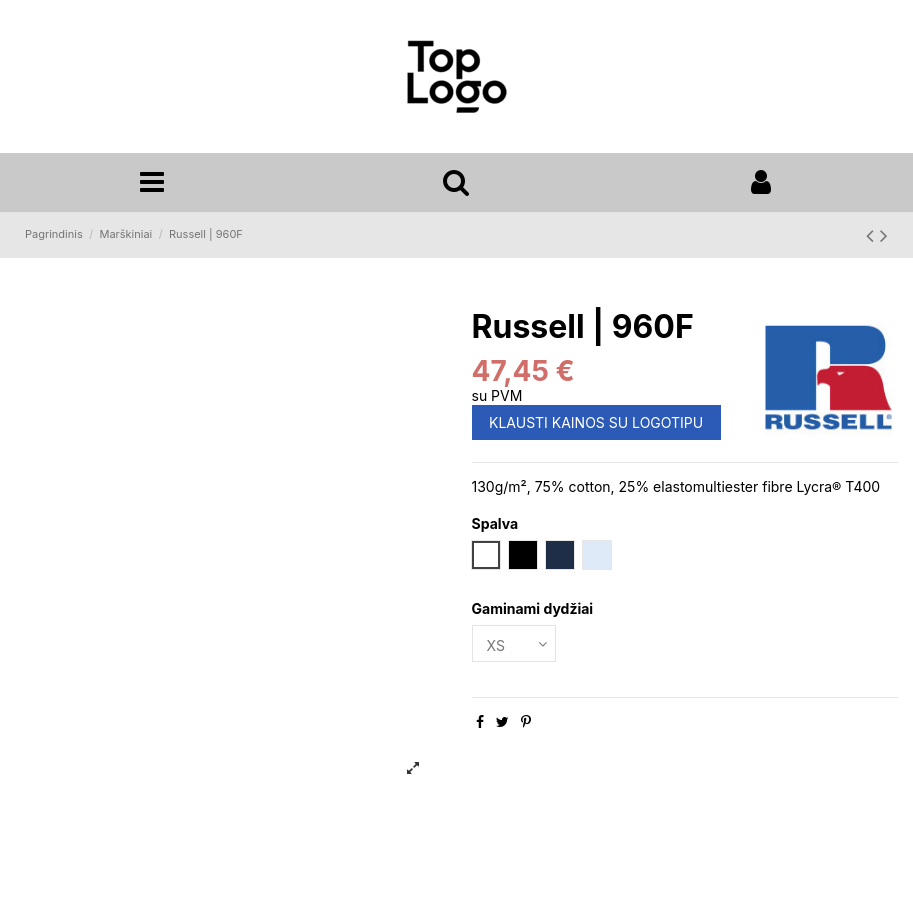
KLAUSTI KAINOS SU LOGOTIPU (596, 422)
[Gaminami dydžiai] (514, 643)
